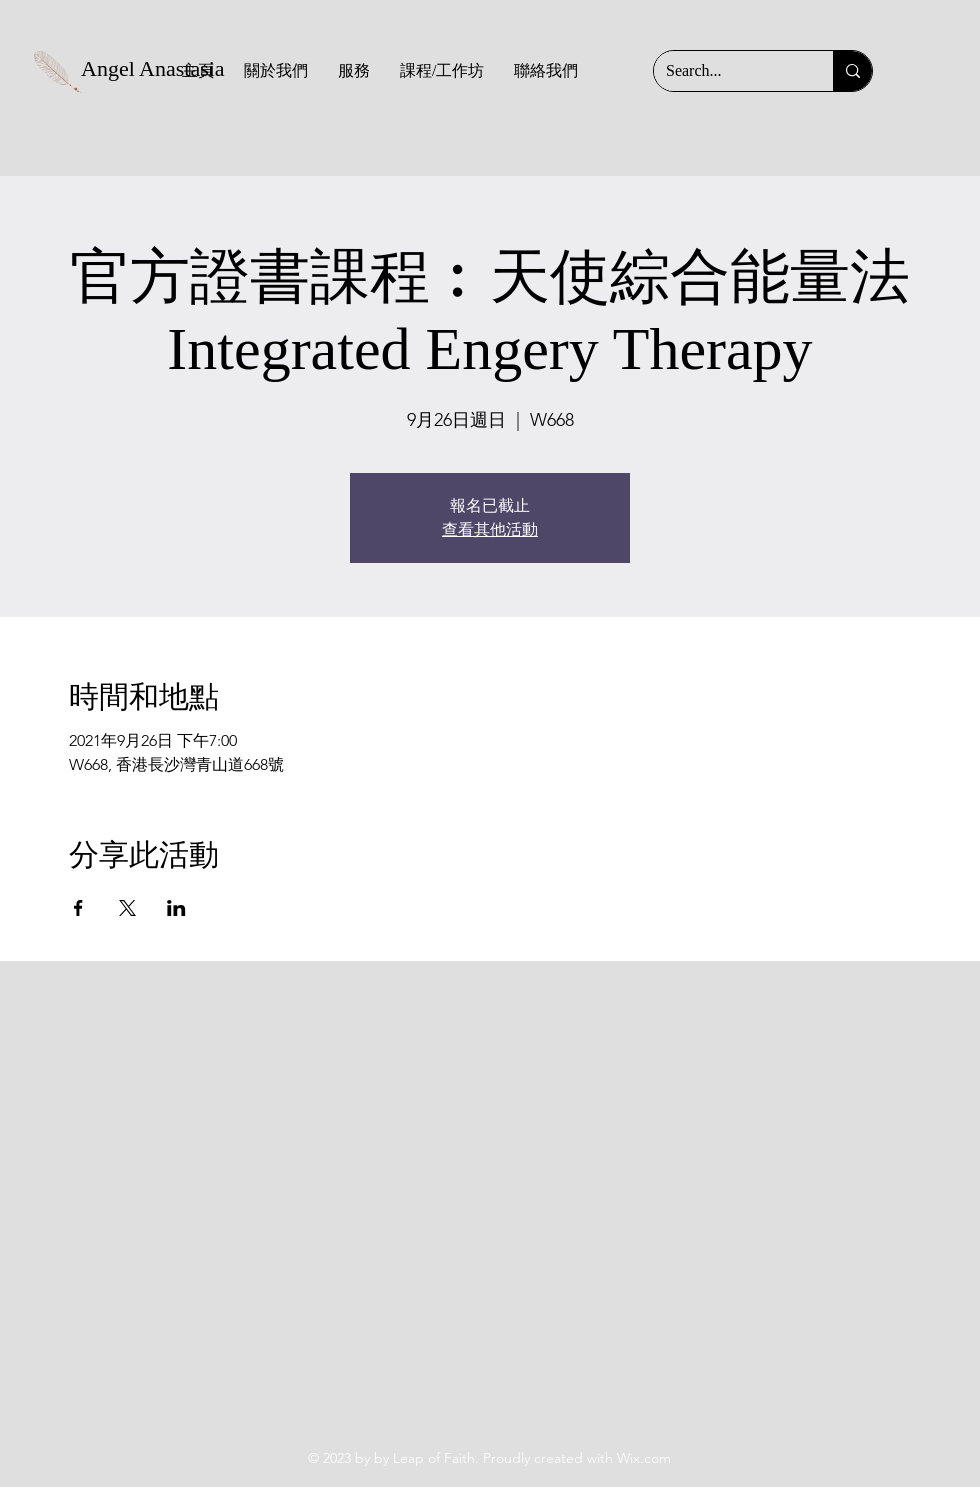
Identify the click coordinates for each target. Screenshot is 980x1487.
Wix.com (644, 1458)
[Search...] (728, 71)
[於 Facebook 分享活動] (78, 908)
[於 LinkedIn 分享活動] (176, 908)
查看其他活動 (490, 529)
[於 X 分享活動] (127, 908)
